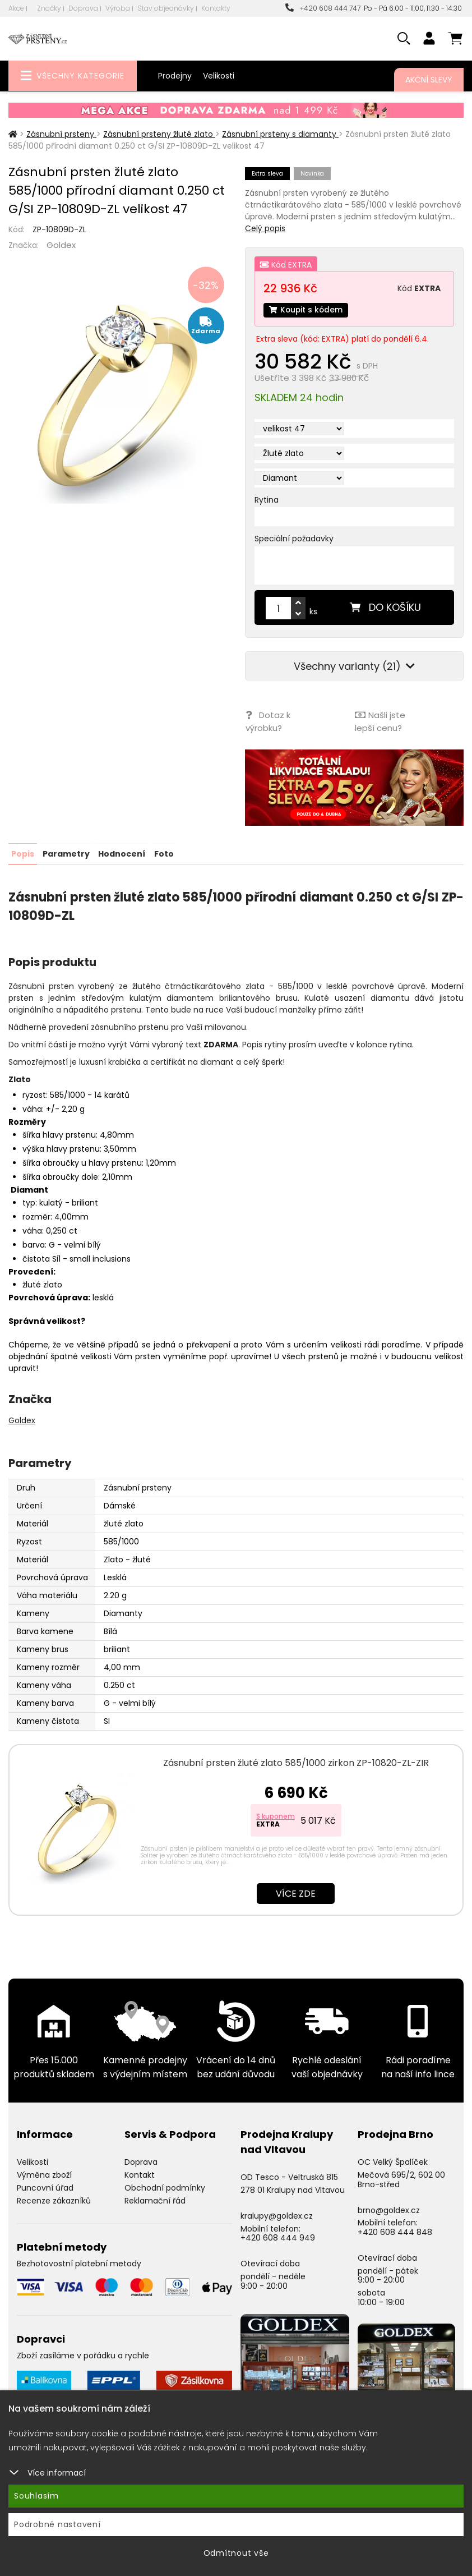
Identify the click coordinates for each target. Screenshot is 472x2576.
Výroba (117, 8)
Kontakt (139, 2174)
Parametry (66, 853)
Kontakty (215, 8)
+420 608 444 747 (322, 8)
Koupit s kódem (306, 310)
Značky (49, 8)
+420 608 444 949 (277, 2237)
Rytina (266, 500)
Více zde (296, 1893)
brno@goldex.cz (389, 2209)
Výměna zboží (44, 2174)
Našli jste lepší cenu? (379, 722)
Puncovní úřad (45, 2187)
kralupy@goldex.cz (276, 2215)
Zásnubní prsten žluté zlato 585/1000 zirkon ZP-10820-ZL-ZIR (296, 1762)
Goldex (61, 245)
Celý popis (265, 228)
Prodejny (175, 75)
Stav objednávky (165, 8)
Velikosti (218, 75)
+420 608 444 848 (395, 2231)
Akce (16, 8)
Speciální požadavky (294, 539)
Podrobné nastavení (57, 2524)
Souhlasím (36, 2495)
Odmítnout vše (236, 2553)
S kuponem (275, 1815)
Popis (22, 853)
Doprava (83, 8)
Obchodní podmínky (164, 2187)
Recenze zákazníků (54, 2200)
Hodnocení (121, 853)
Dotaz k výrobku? (267, 722)
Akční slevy (428, 79)
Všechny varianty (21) (354, 667)
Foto (163, 853)
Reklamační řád (155, 2200)
